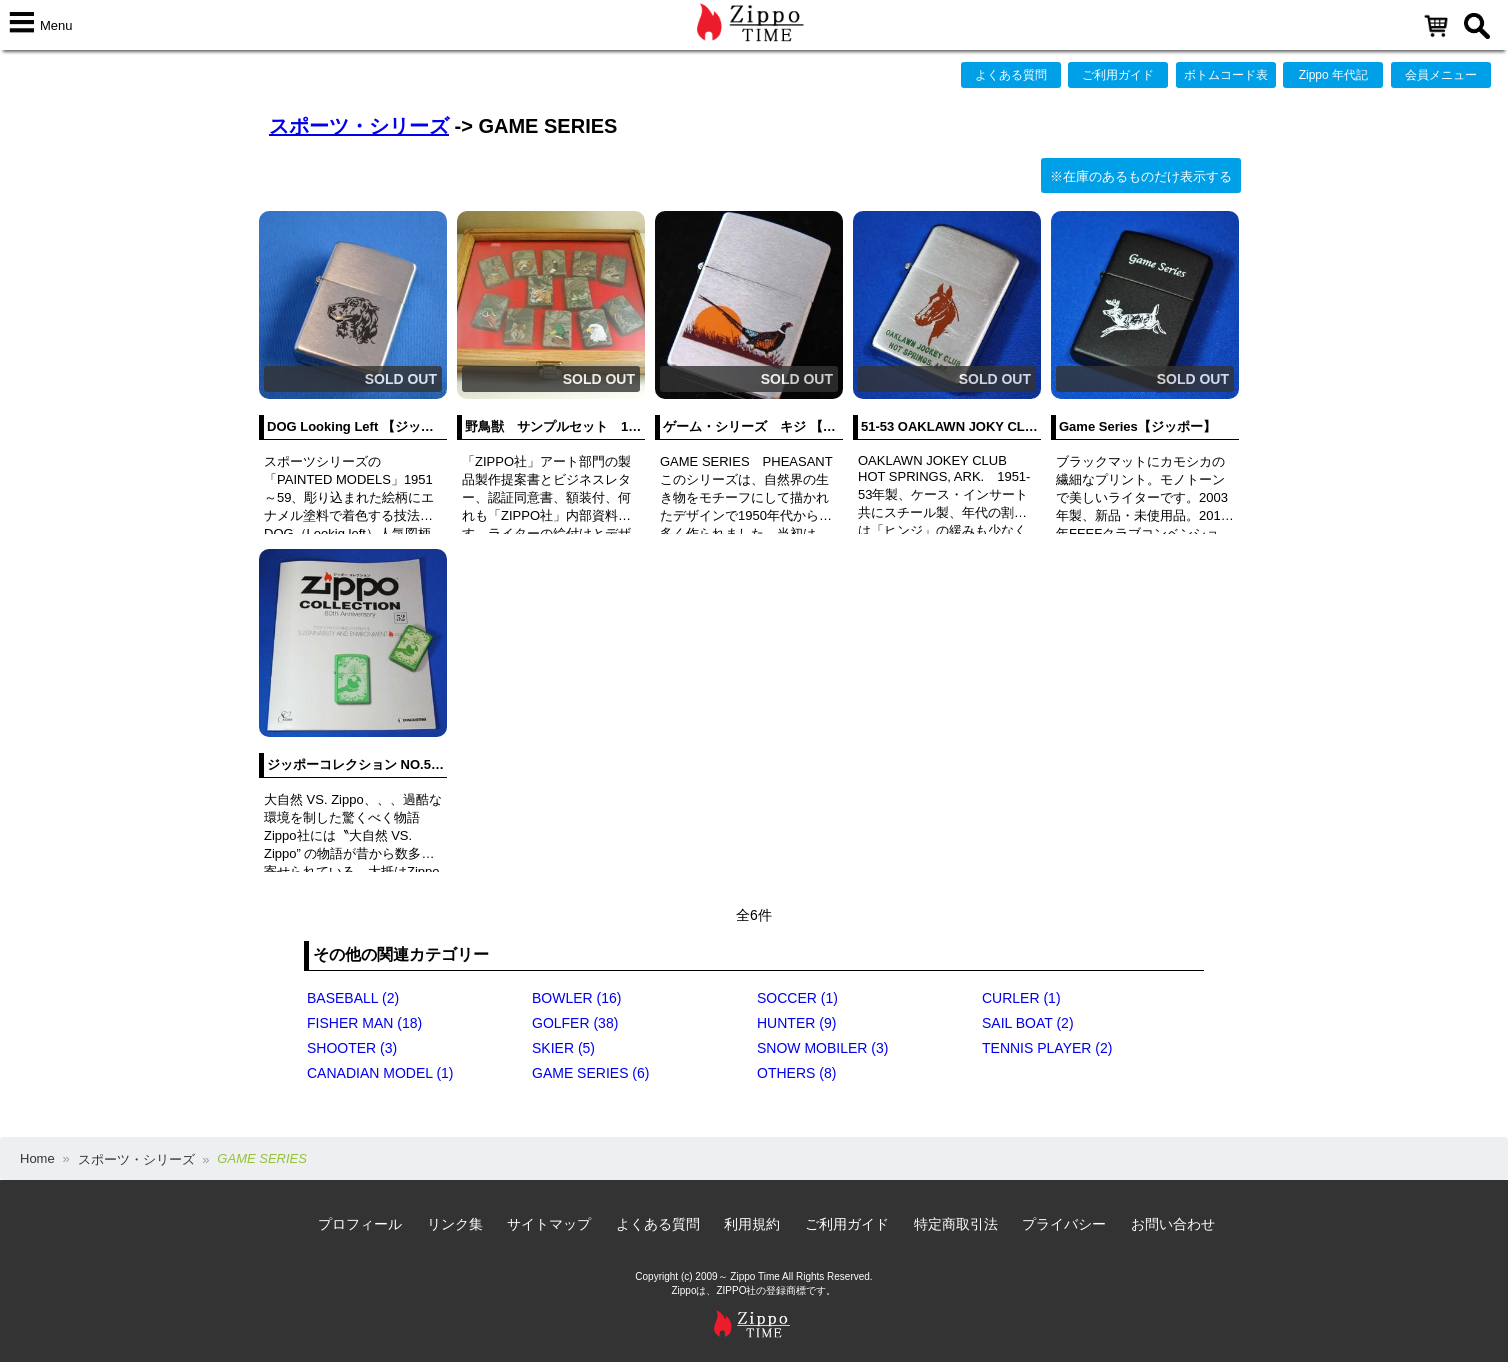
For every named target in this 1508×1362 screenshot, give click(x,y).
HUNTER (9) (796, 1023)
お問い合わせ (1173, 1224)
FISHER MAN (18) (364, 1023)
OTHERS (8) (796, 1073)
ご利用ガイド (1118, 75)
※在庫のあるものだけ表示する (1141, 176)
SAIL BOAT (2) (1028, 1023)
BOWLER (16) (576, 998)
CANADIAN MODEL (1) (380, 1073)
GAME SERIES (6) (590, 1073)
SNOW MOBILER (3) (822, 1048)
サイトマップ (549, 1224)
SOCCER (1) (797, 998)
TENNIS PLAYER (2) (1047, 1048)
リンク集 (455, 1224)
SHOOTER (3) (352, 1048)
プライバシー (1064, 1224)
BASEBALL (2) (353, 998)
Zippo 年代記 (1333, 75)
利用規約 (752, 1224)
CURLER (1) (1021, 998)
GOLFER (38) (575, 1023)
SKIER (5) (563, 1048)
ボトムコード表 (1226, 75)
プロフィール (360, 1224)
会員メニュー (1441, 75)
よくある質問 (1011, 75)
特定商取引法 (956, 1224)
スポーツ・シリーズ (359, 126)
